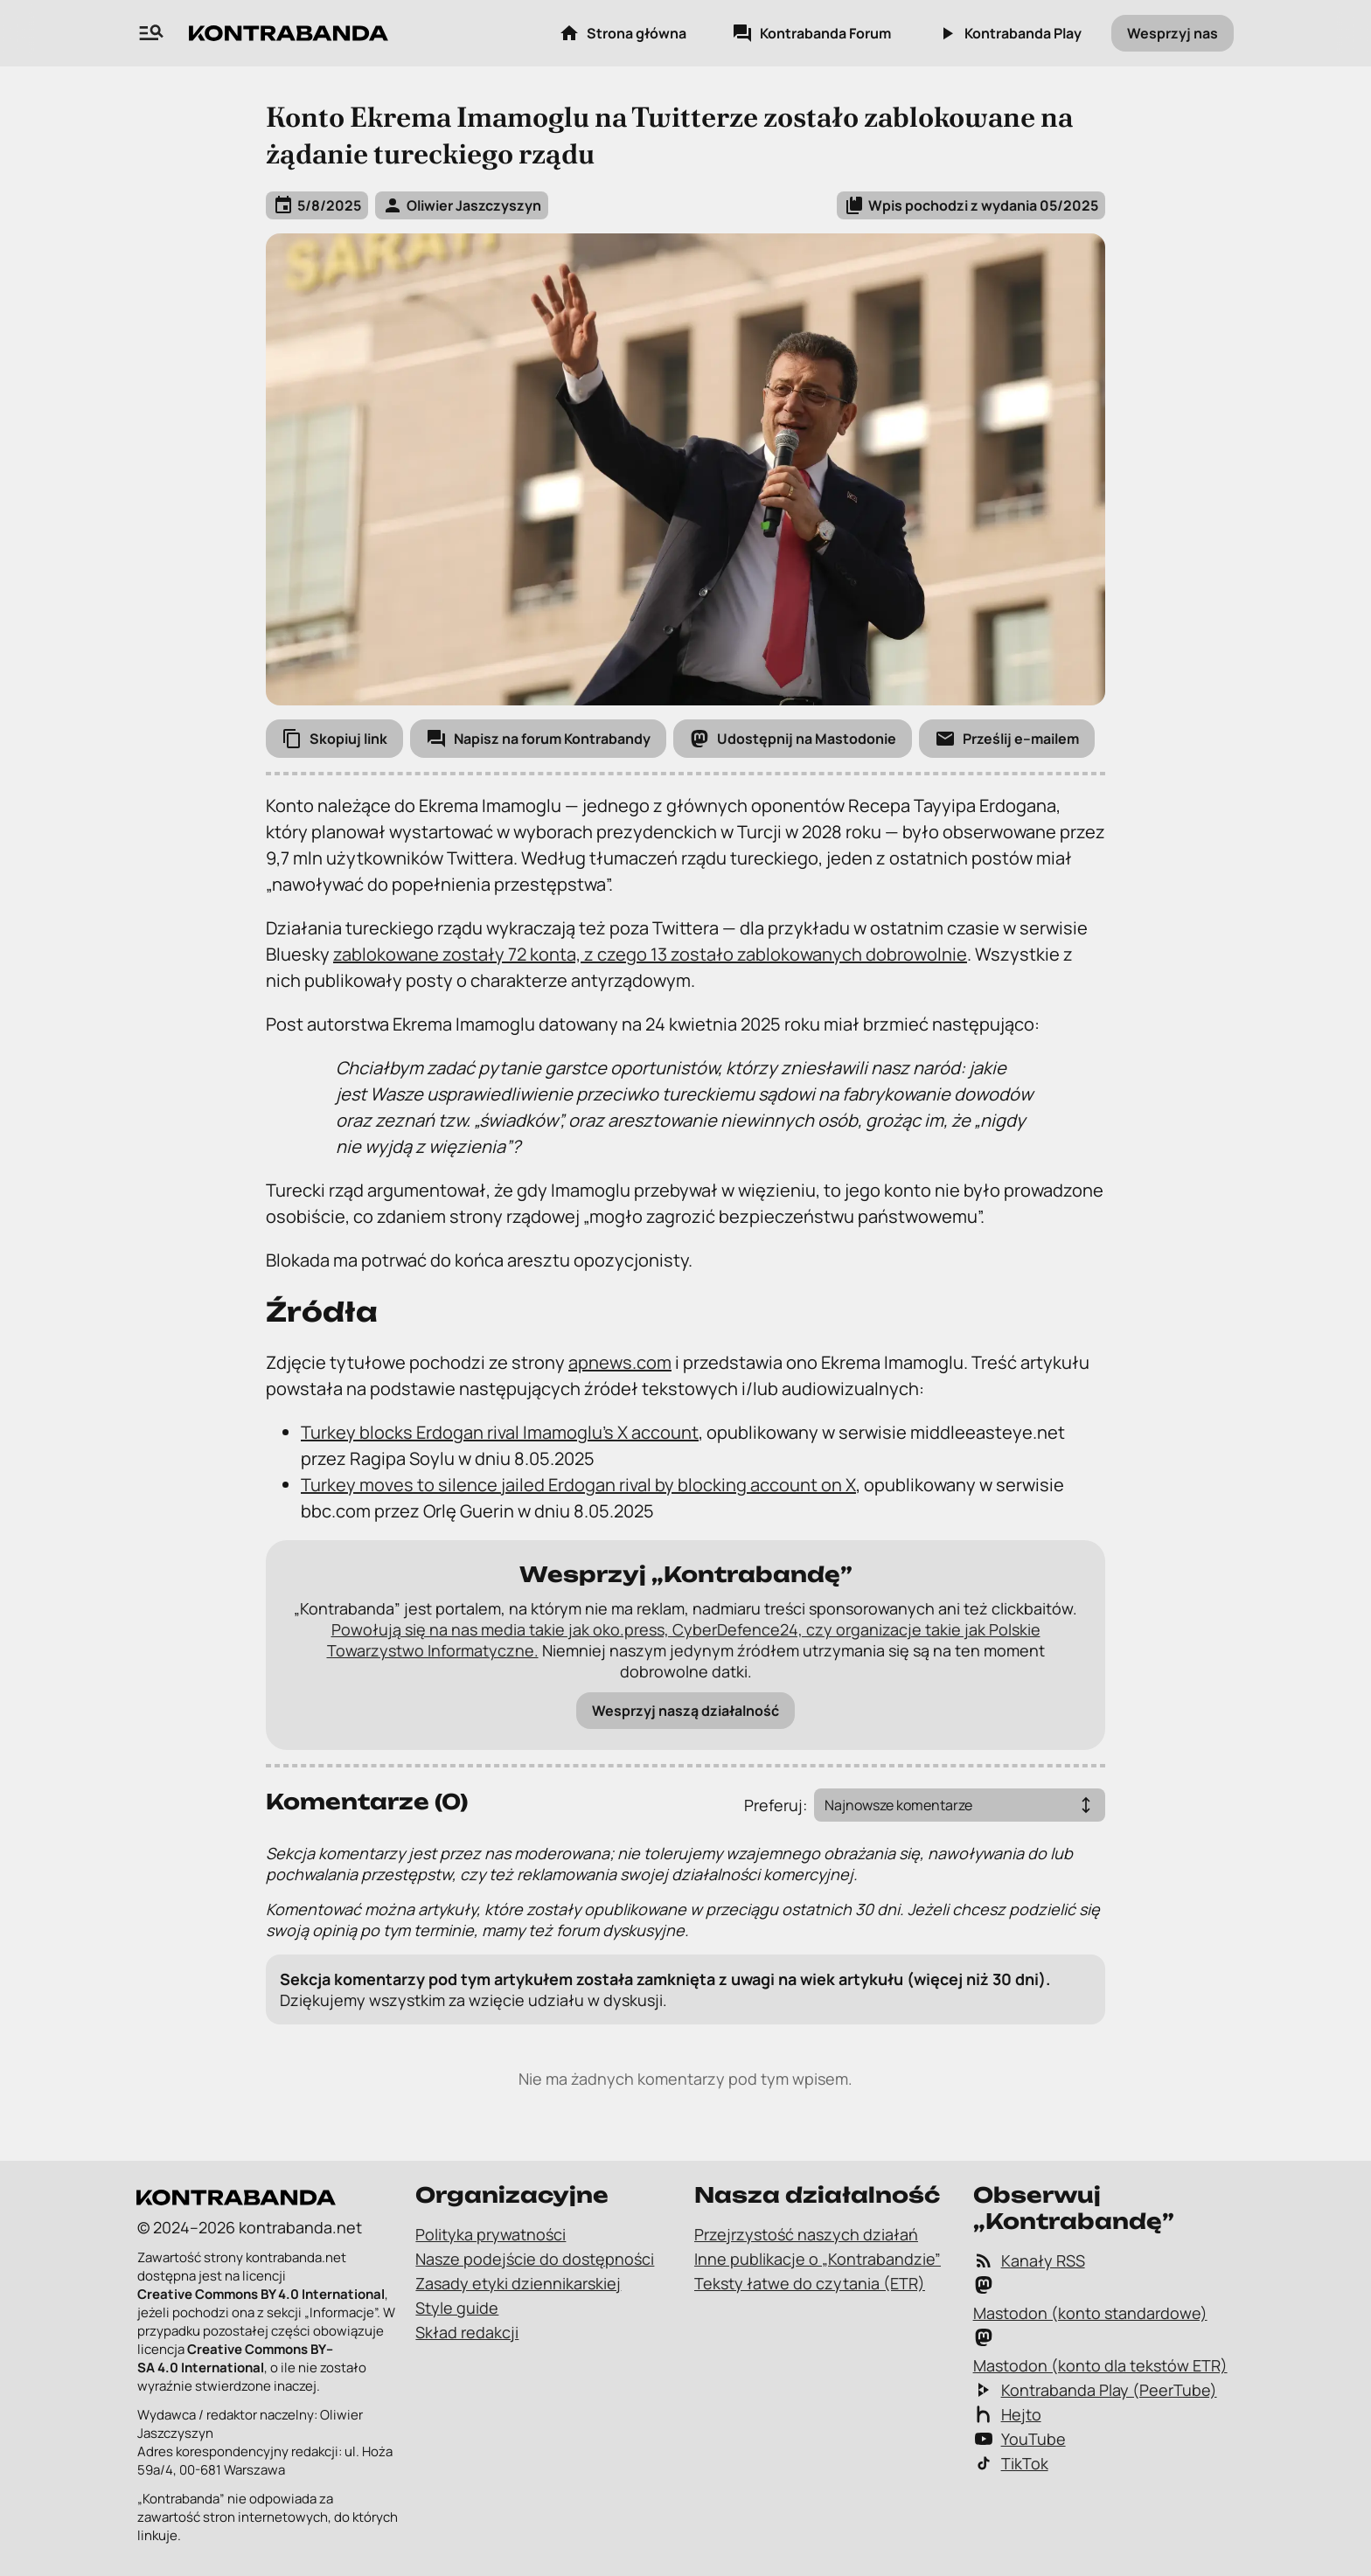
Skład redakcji (466, 2332)
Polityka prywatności (490, 2234)
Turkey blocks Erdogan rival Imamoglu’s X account (500, 1432)
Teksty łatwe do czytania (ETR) (809, 2283)
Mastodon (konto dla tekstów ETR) (1100, 2351)
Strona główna (622, 33)
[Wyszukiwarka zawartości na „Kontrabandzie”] (151, 33)
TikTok (1010, 2463)
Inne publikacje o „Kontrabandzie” (817, 2258)
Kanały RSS (1029, 2260)
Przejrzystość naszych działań (806, 2234)
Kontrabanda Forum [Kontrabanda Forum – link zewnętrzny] (811, 33)
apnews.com (620, 1362)
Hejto (1007, 2414)
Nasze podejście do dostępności (534, 2258)
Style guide (456, 2307)
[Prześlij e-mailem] (1007, 738)
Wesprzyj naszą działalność (685, 1710)
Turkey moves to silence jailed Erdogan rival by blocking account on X (578, 1484)
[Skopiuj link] (334, 738)
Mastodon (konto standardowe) (1090, 2298)
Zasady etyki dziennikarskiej (518, 2283)
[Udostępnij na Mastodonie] (792, 738)
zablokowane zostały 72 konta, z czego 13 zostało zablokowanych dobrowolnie (650, 954)
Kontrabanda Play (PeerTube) (1095, 2389)
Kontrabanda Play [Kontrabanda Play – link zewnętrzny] (1009, 33)
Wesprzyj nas (1172, 33)
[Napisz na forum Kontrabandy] (538, 738)
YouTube (1019, 2438)
